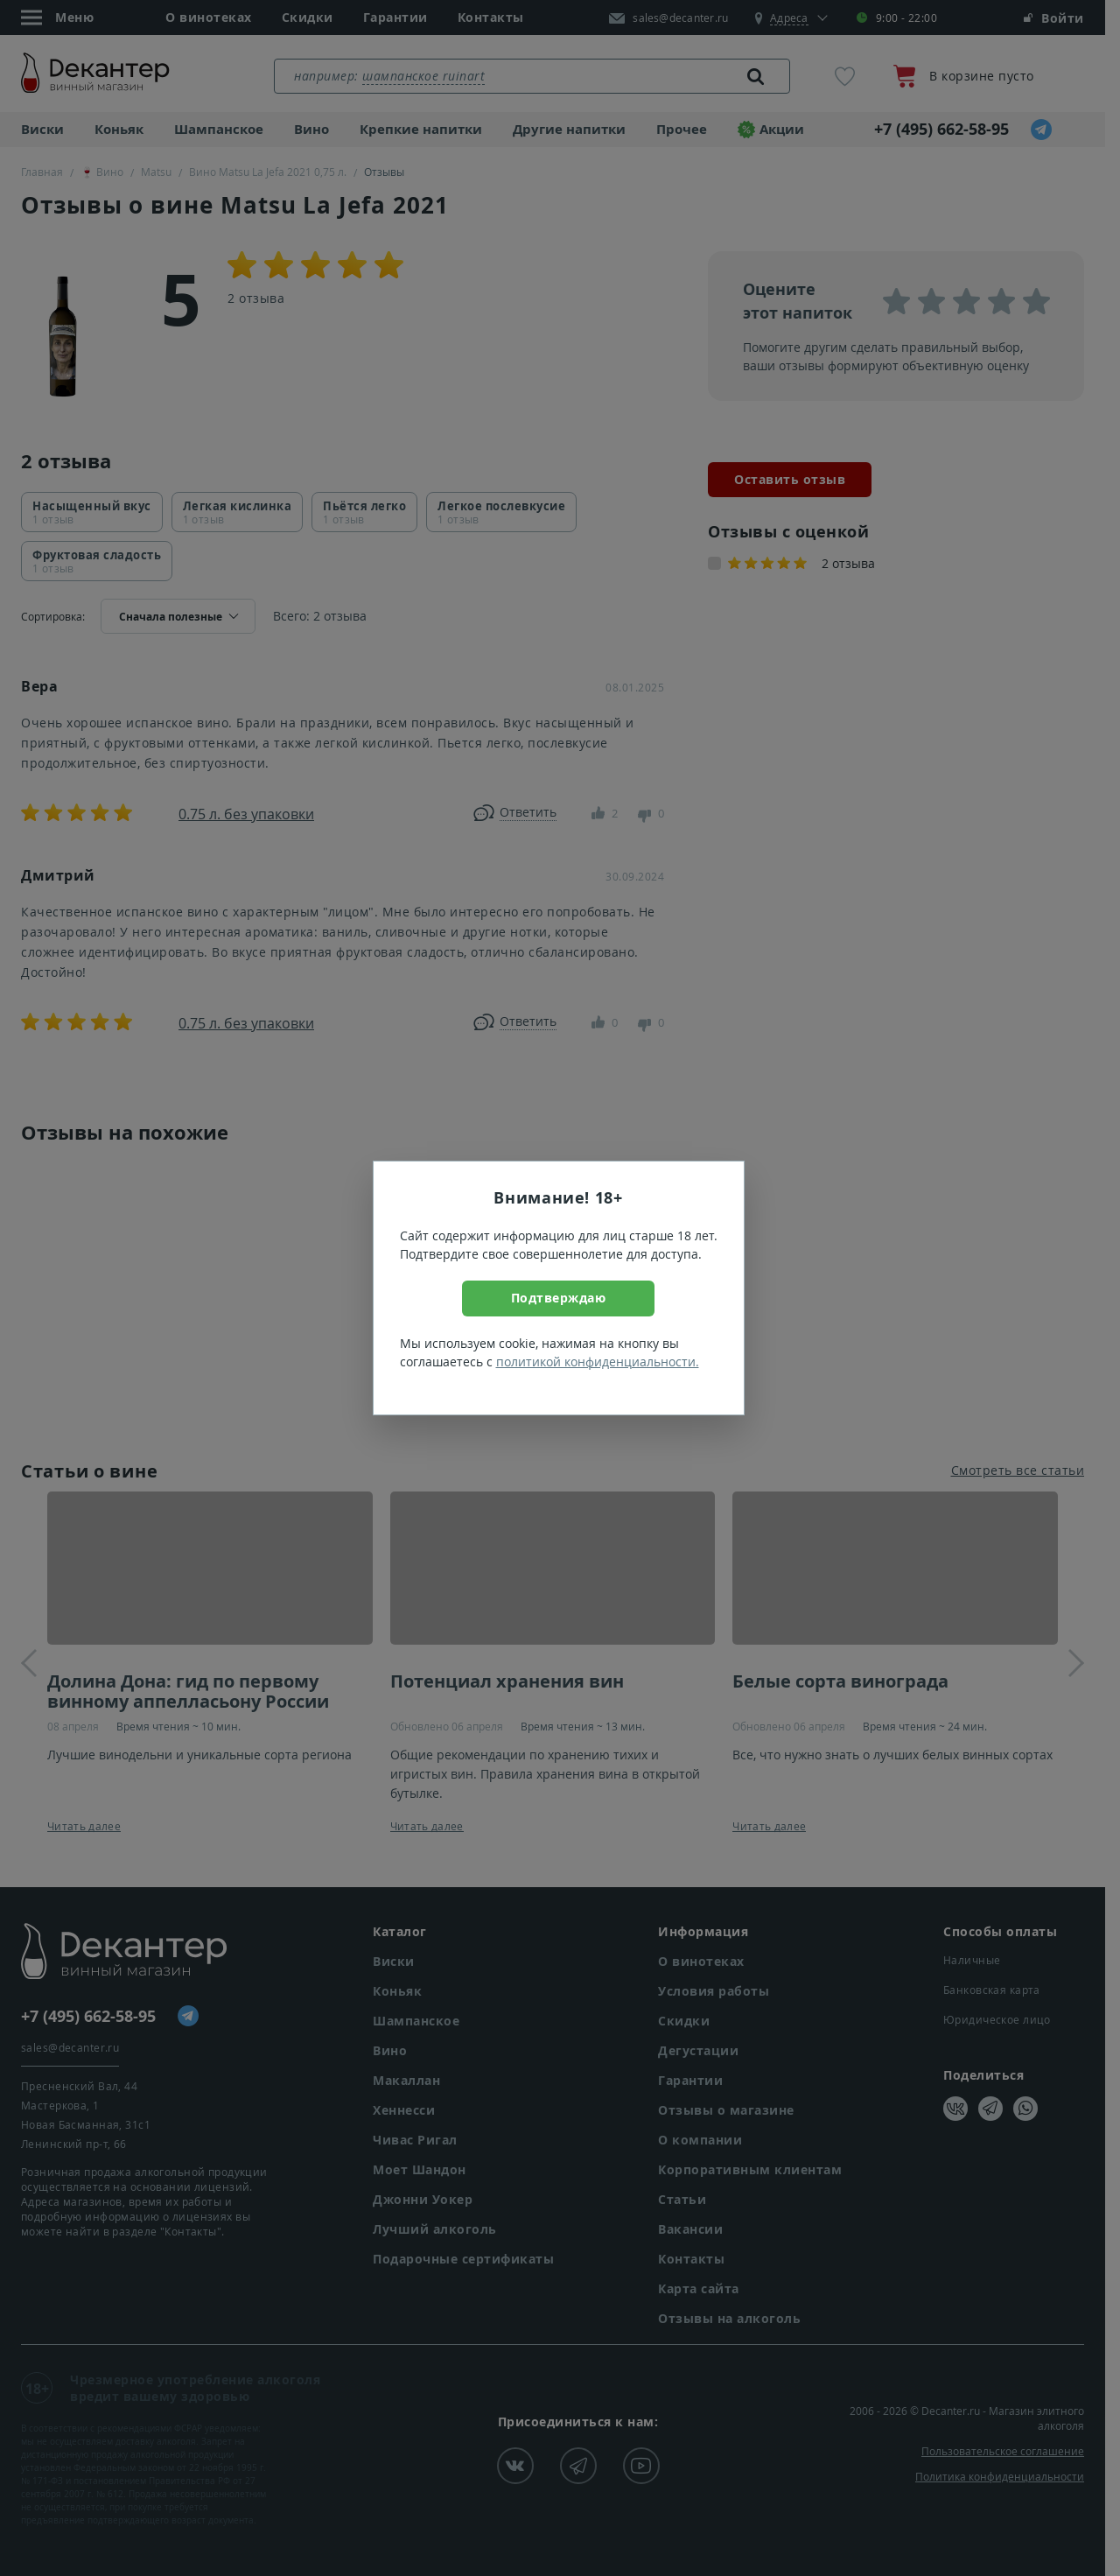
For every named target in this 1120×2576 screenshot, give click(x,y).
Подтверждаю (558, 1297)
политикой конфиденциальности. (597, 1361)
